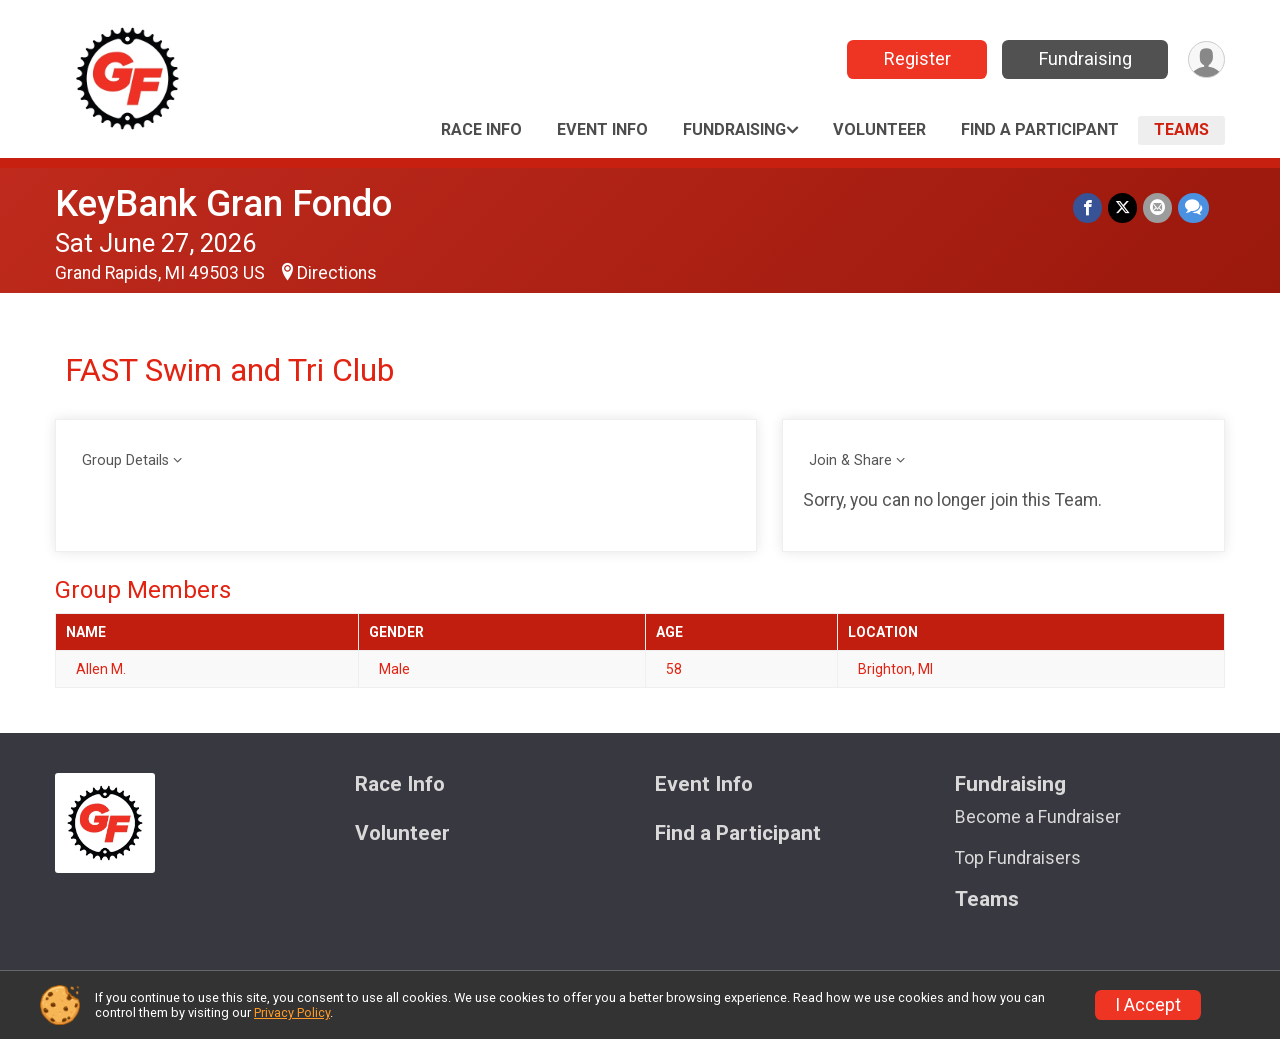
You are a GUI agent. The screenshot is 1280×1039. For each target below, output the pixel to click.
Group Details (125, 460)
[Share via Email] (1157, 207)
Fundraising (1085, 58)
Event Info (602, 129)
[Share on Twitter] (1122, 207)
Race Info (481, 129)
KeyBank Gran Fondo (223, 203)
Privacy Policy (292, 1012)
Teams (1181, 129)
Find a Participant (1040, 129)
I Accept (1148, 1005)
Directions (337, 273)
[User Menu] (1206, 59)
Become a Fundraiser (1038, 817)
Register (917, 58)
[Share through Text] (1193, 207)
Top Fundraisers (1018, 858)
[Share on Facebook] (1087, 207)
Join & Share (850, 460)
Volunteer (879, 129)
